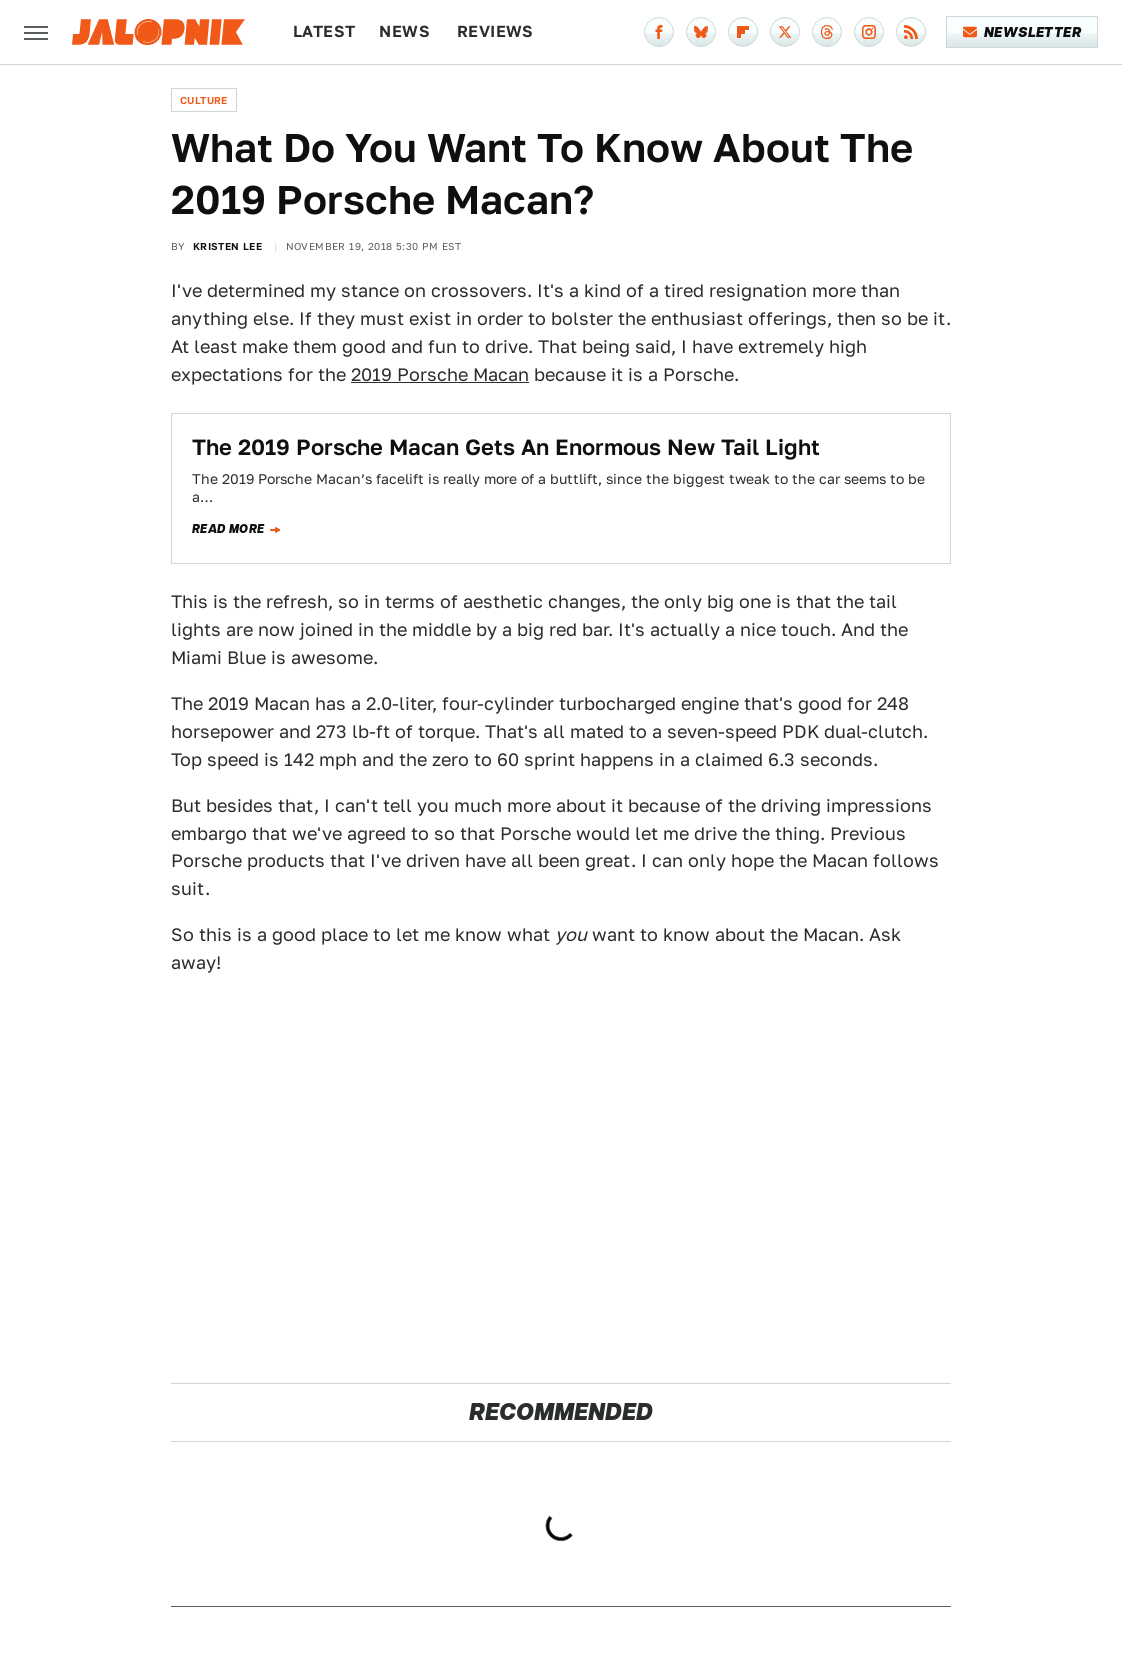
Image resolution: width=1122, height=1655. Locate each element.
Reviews (495, 31)
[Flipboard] (743, 32)
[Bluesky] (701, 32)
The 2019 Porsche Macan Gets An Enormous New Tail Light (506, 447)
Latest (324, 31)
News (404, 31)
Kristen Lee (227, 246)
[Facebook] (659, 32)
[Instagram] (869, 32)
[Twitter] (785, 32)
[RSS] (911, 32)
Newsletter (1022, 32)
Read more (228, 529)
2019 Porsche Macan (440, 374)
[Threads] (827, 32)
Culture (204, 100)
